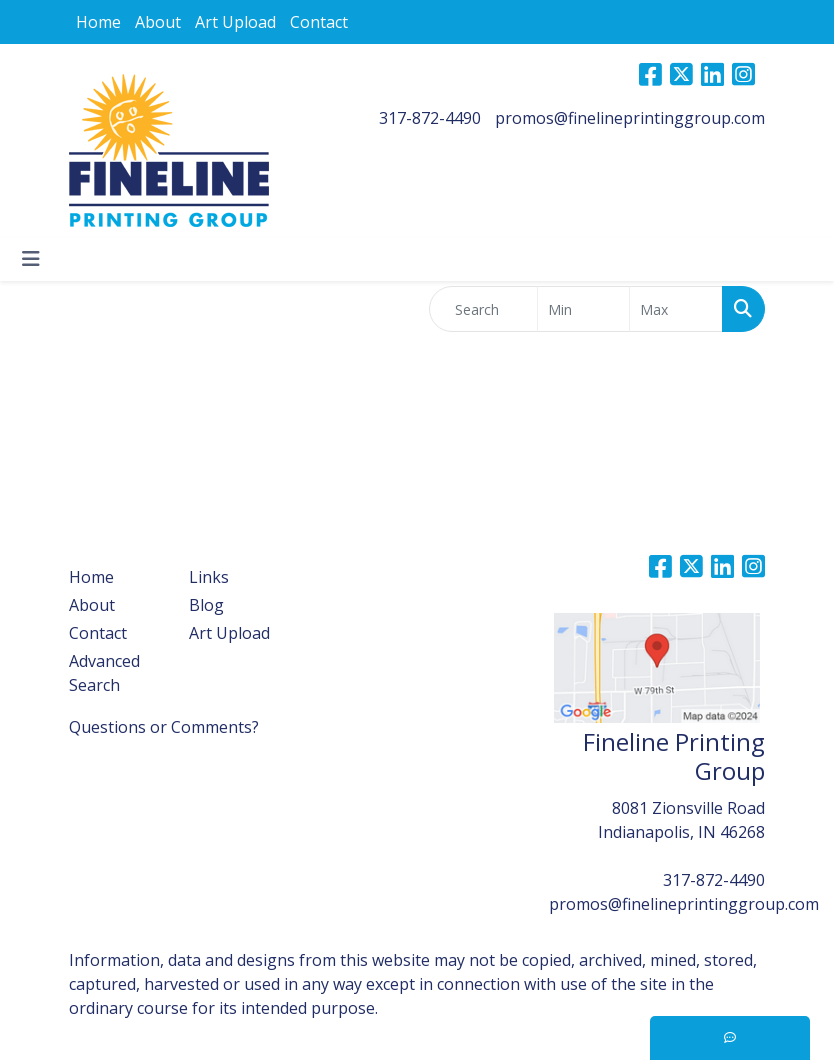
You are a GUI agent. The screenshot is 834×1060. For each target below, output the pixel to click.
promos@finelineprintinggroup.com (630, 118)
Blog (206, 605)
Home (98, 22)
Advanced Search (104, 673)
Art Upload (235, 22)
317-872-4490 (430, 118)
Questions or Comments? (164, 727)
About (158, 22)
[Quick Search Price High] (676, 309)
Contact (319, 22)
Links (209, 577)
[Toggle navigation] (31, 259)
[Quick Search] (483, 309)
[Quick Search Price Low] (584, 309)
